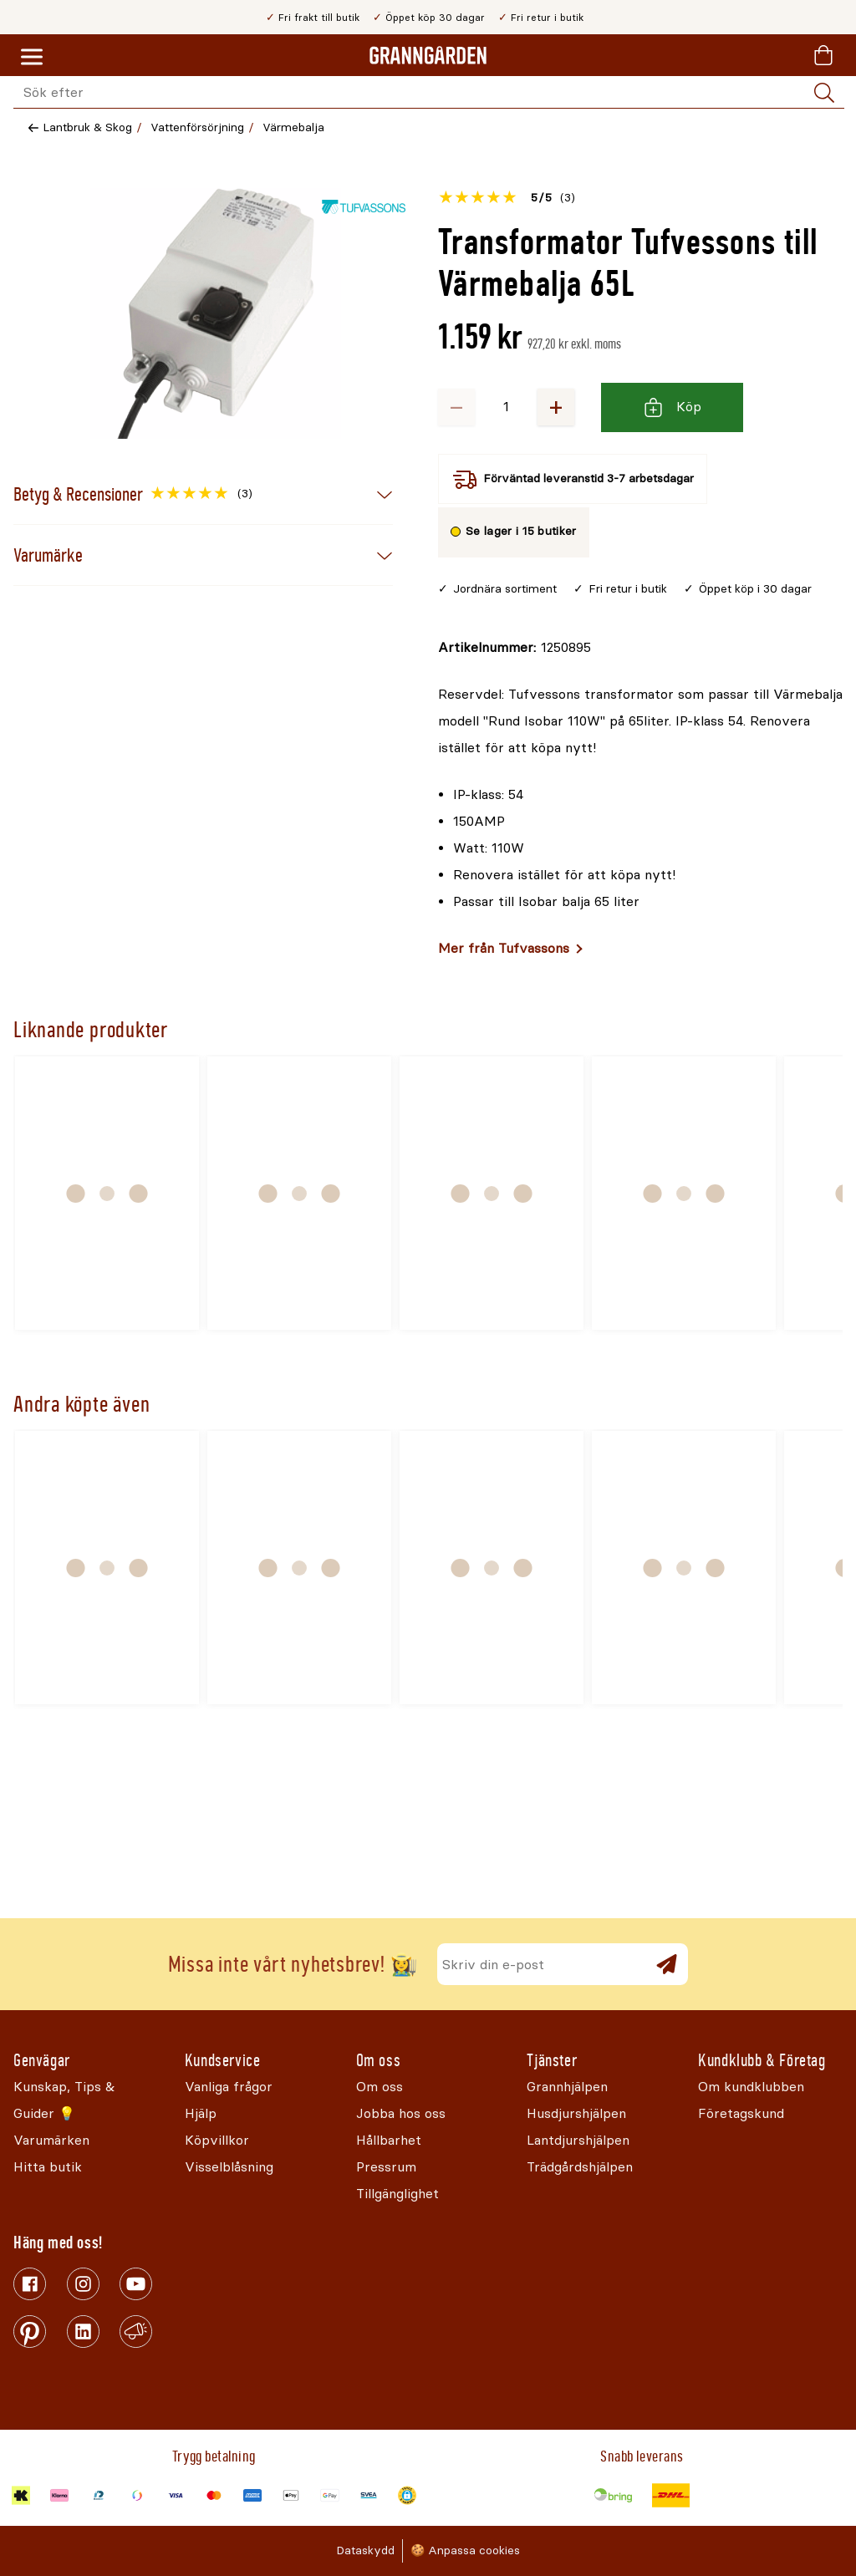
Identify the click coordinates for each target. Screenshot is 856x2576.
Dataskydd (365, 2550)
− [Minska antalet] (456, 406)
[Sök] (824, 93)
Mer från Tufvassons (503, 948)
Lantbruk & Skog (87, 127)
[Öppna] (215, 313)
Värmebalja (293, 127)
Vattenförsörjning (197, 127)
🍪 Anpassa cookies (465, 2550)
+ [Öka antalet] (556, 406)
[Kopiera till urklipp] (514, 647)
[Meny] (31, 57)
